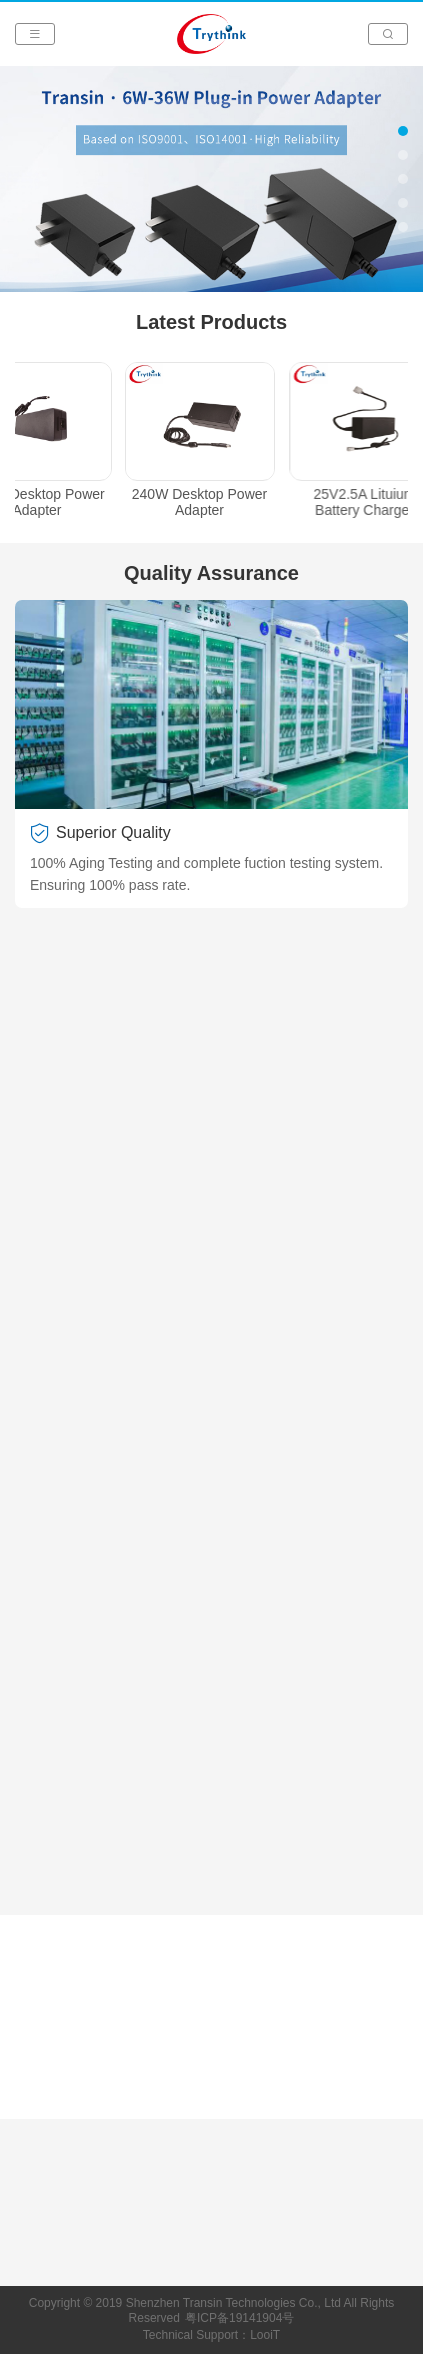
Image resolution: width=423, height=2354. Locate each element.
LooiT (265, 2335)
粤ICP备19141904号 (239, 2318)
